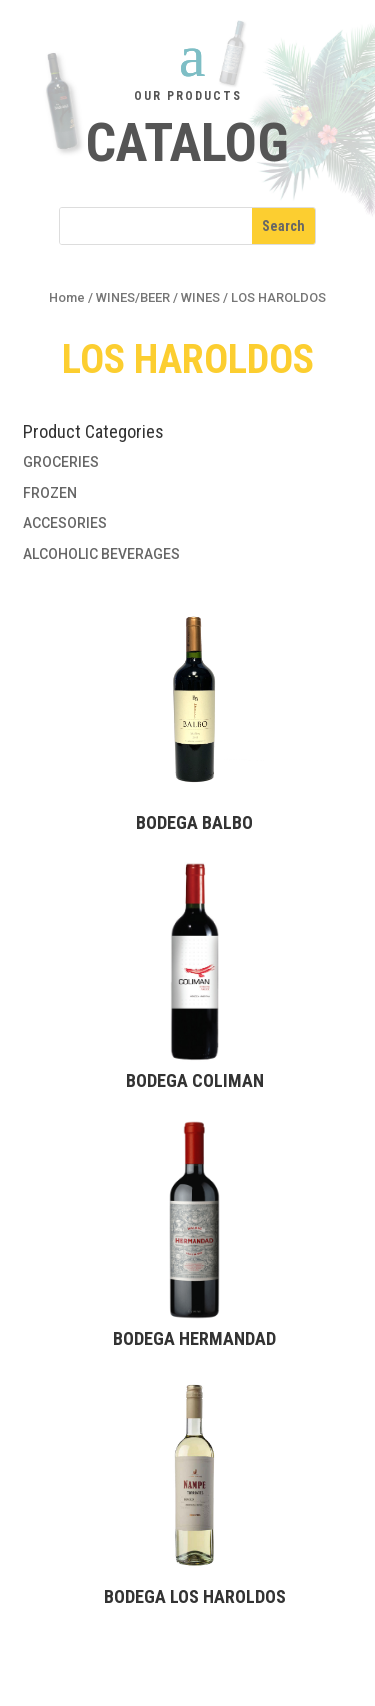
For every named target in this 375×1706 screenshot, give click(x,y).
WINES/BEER (133, 297)
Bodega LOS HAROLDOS (195, 1596)
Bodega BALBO (194, 822)
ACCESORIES (65, 523)
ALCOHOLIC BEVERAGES (101, 554)
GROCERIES (61, 462)
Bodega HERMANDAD (194, 1338)
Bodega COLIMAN (195, 1080)
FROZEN (50, 493)
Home (67, 297)
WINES (200, 297)
